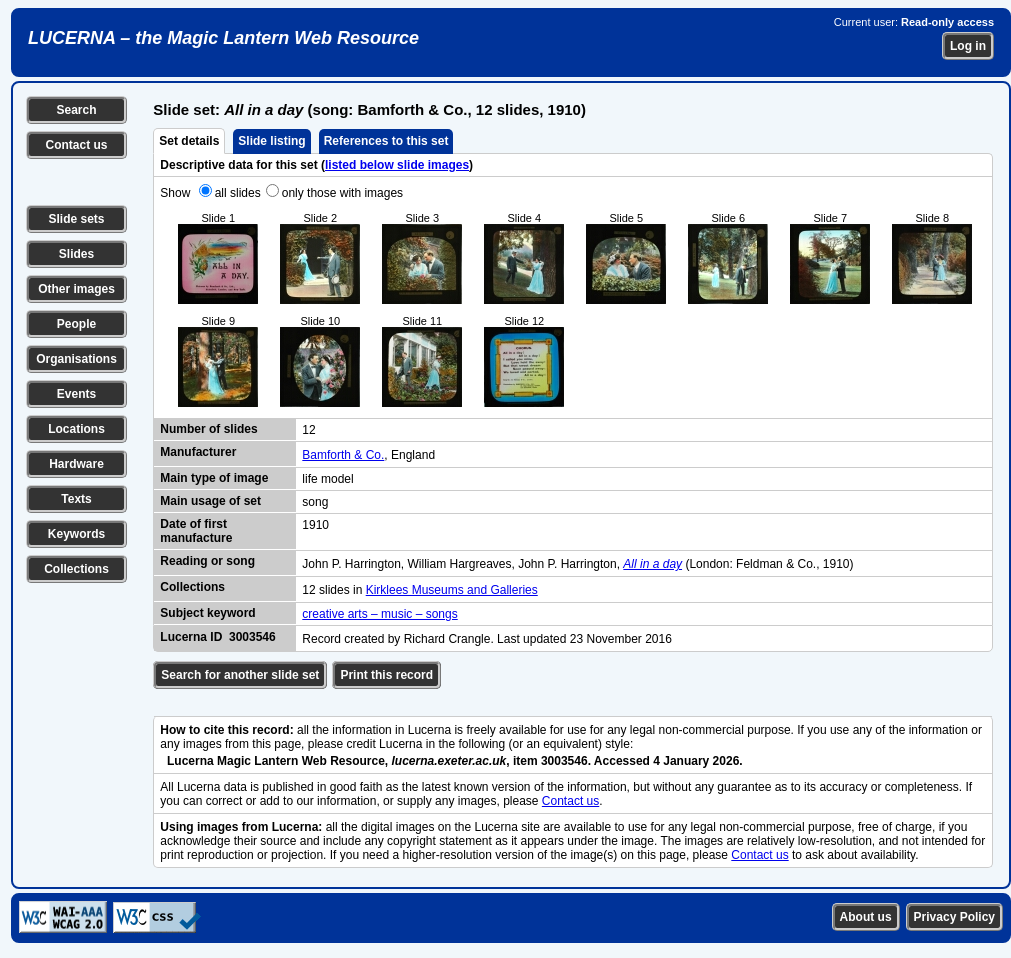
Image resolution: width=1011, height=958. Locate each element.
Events (76, 394)
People (76, 324)
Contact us (76, 145)
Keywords (76, 534)
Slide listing (271, 141)
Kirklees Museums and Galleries (452, 590)
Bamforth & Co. (343, 455)
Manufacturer (198, 452)
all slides (238, 193)
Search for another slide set (240, 675)
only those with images (342, 193)
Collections (76, 569)
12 (308, 430)
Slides (76, 254)
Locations (76, 429)
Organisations (76, 359)
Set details (189, 141)
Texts (76, 499)
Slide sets (76, 219)
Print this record (386, 675)
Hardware (76, 464)
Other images (76, 289)
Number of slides (208, 429)
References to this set (386, 141)
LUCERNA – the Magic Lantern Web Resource (223, 38)
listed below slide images (397, 165)
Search (76, 110)
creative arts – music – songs (379, 614)
